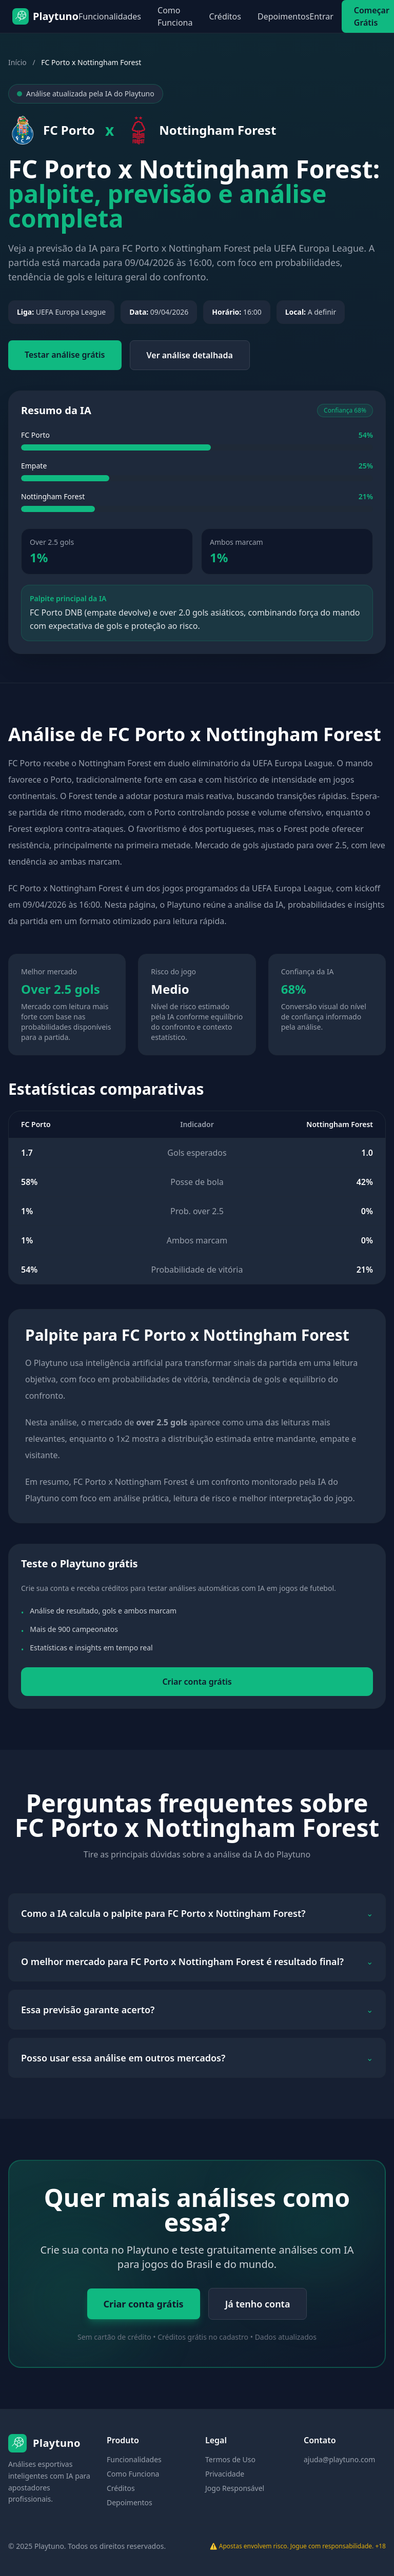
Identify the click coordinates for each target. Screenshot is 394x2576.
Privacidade (224, 2474)
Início (17, 62)
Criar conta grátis (196, 1681)
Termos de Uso (230, 2459)
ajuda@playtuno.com (339, 2459)
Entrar (321, 16)
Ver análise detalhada (190, 355)
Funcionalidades (109, 16)
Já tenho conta (257, 2304)
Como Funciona (174, 16)
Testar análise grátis (65, 354)
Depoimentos (283, 16)
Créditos (225, 16)
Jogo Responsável (234, 2488)
